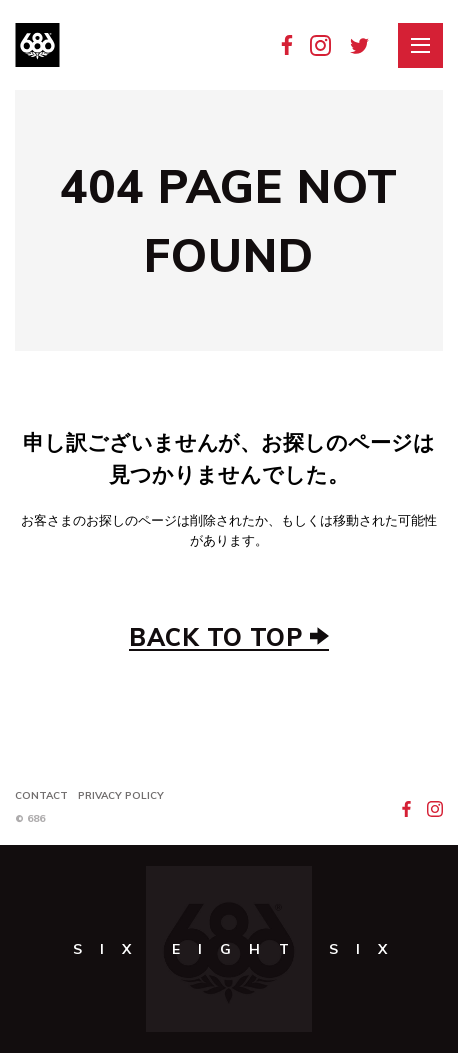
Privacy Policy (121, 795)
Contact (41, 795)
